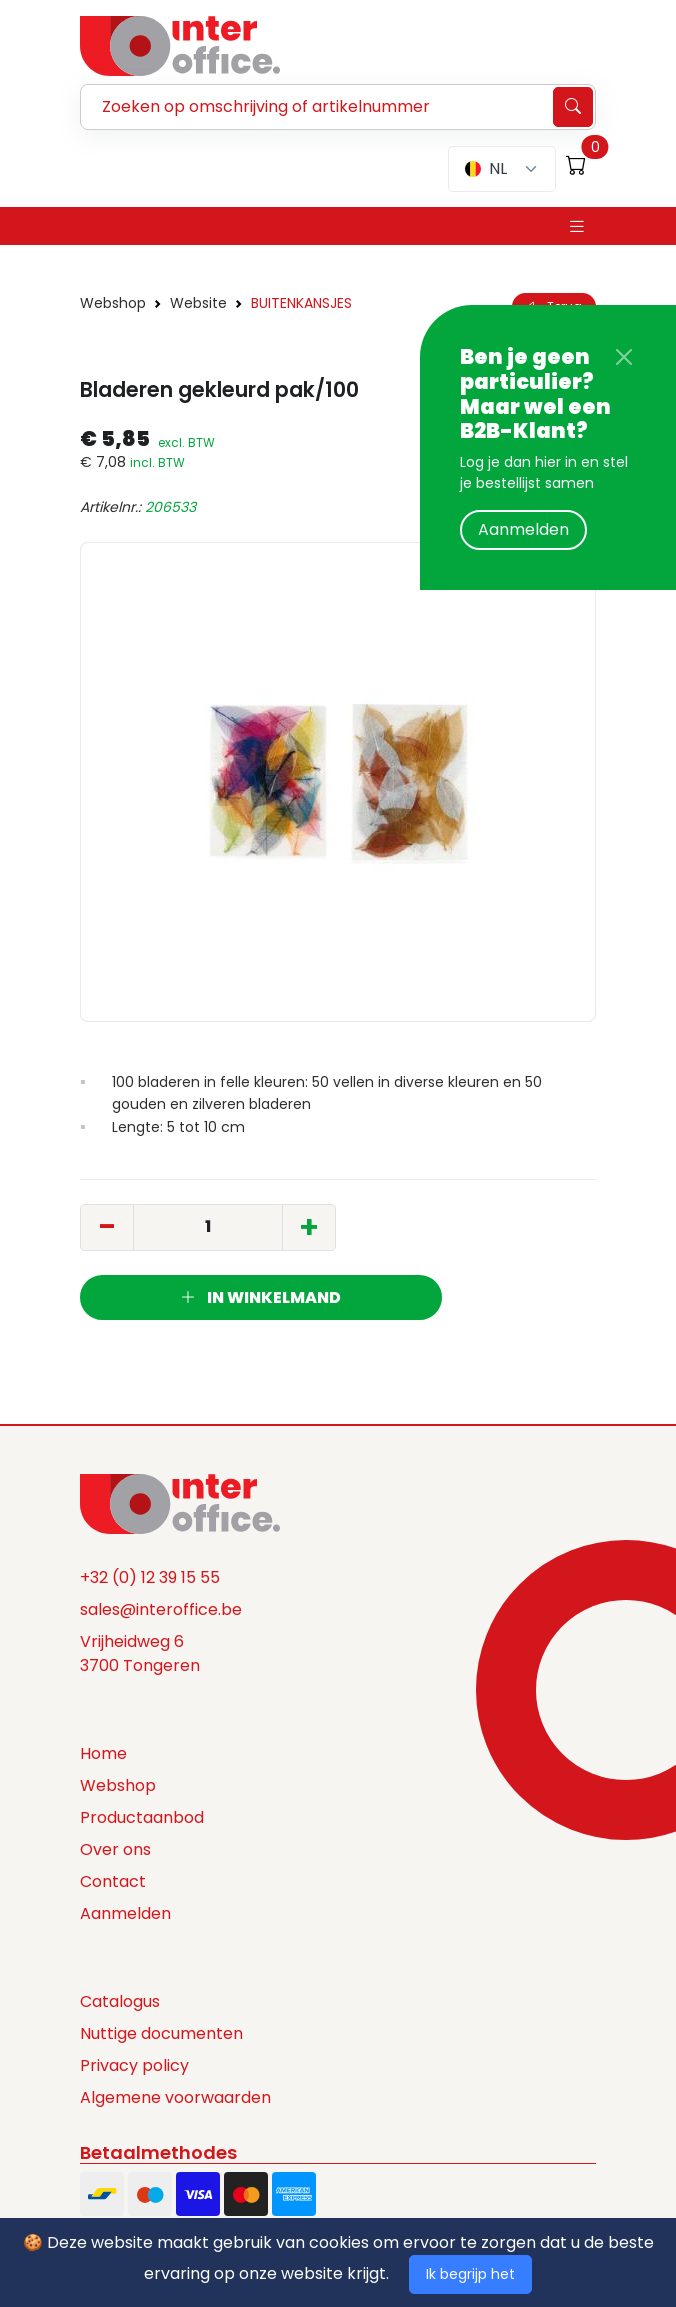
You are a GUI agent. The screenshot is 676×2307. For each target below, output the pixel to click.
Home (103, 1753)
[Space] (180, 1502)
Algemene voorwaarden (175, 2097)
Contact (113, 1881)
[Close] (624, 357)
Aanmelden (523, 529)
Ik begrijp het (470, 2274)
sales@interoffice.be (161, 1609)
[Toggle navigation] (577, 226)
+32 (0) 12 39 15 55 (150, 1577)
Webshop (113, 303)
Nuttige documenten (161, 2033)
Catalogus (120, 2001)
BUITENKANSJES (301, 303)
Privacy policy (134, 2065)
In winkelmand (260, 1297)
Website (198, 303)
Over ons (115, 1849)
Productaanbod (142, 1817)
